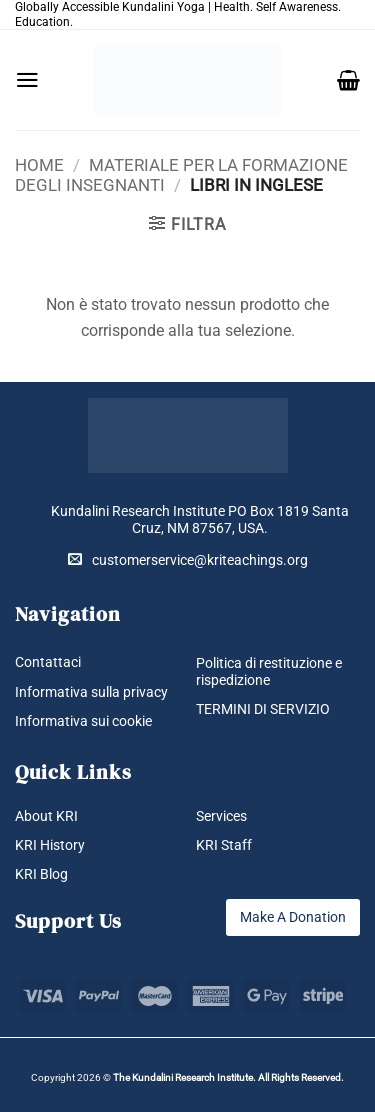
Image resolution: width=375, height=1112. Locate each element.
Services (221, 816)
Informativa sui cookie (83, 721)
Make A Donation (293, 917)
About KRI (46, 816)
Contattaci (48, 662)
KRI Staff (224, 845)
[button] (27, 80)
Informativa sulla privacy (91, 692)
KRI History (50, 845)
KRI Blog (41, 874)
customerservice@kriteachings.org (188, 559)
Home (39, 165)
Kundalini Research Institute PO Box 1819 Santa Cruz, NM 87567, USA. (200, 519)
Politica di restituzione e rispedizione (269, 671)
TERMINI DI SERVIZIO (263, 709)
